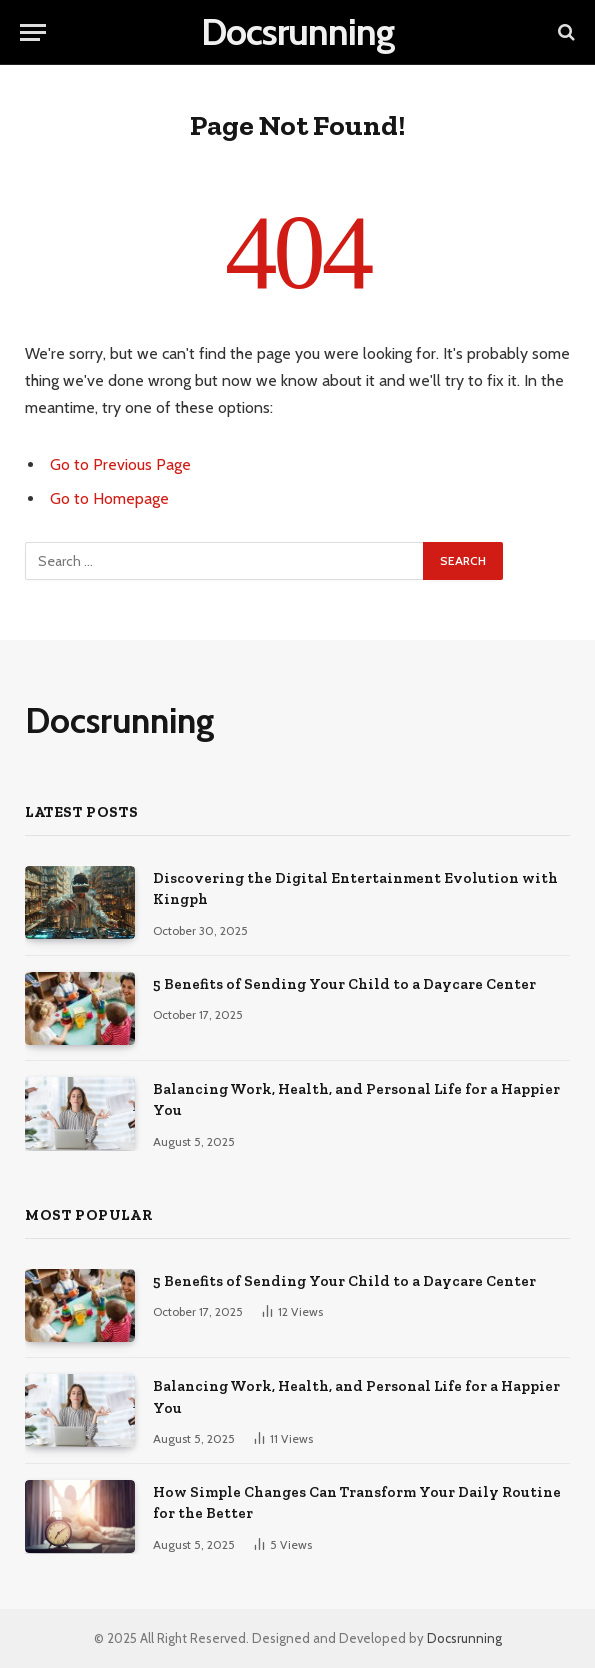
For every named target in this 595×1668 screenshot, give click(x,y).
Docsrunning (464, 1638)
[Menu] (33, 32)
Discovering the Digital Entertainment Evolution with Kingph (355, 888)
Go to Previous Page (120, 464)
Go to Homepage (109, 498)
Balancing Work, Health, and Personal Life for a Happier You (356, 1099)
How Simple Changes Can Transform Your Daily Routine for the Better (357, 1502)
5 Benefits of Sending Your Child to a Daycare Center (344, 984)
